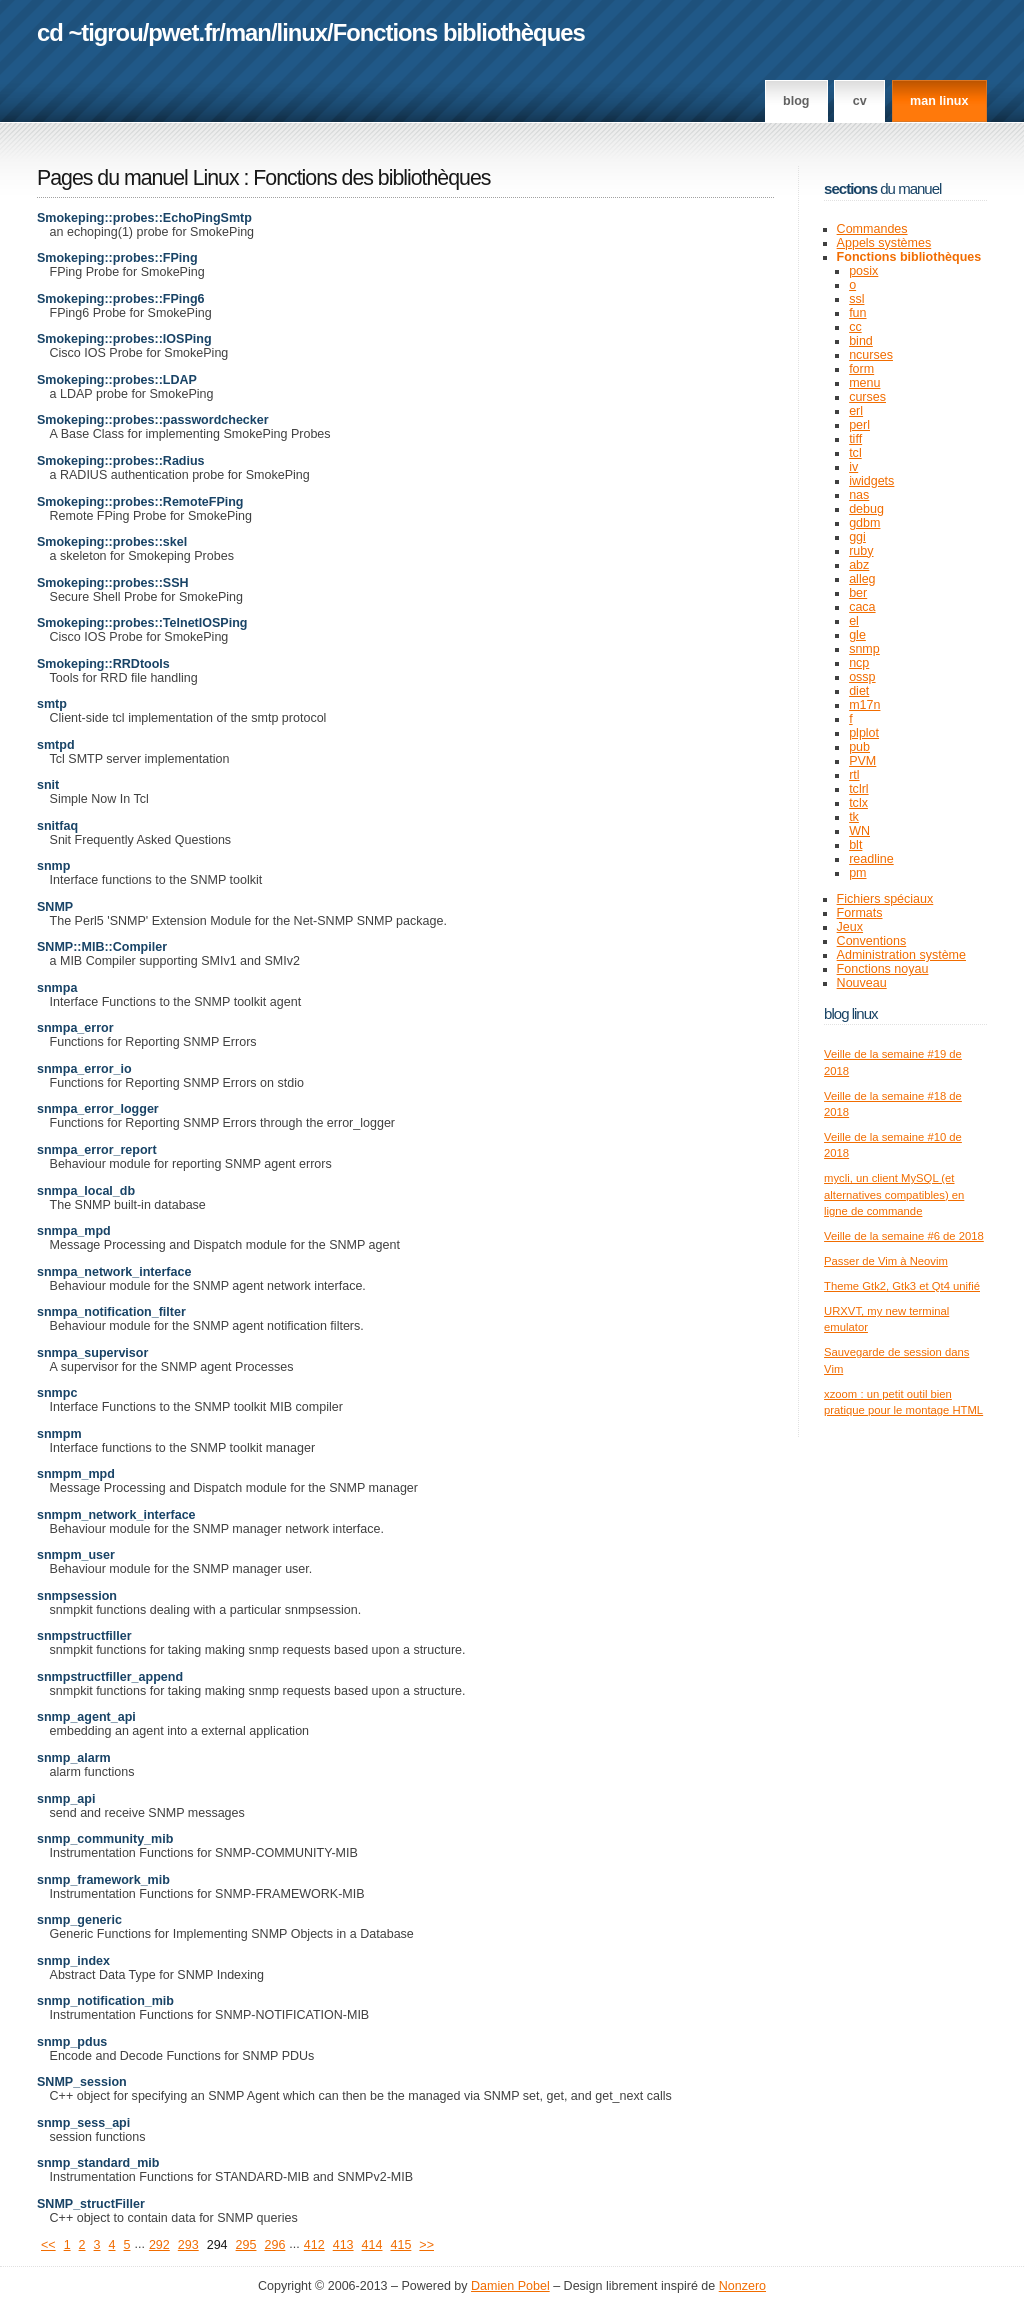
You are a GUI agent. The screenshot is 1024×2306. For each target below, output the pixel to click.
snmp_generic (79, 1920)
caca (862, 607)
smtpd (56, 745)
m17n (864, 705)
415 (400, 2245)
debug (866, 509)
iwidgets (871, 481)
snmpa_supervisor (92, 1353)
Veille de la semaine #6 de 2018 (904, 1236)
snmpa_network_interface (114, 1272)
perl (859, 425)
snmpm (59, 1434)
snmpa (57, 988)
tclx (858, 803)
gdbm (864, 523)
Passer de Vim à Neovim (886, 1261)
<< (48, 2245)
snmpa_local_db (86, 1191)
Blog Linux (851, 1013)
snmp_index (73, 1961)
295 (246, 2245)
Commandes (872, 229)
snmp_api (66, 1799)
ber (858, 593)
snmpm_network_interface (116, 1515)
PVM (862, 761)
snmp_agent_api (86, 1717)
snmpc (57, 1393)
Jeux (850, 927)
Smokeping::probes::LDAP (117, 380)
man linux (939, 101)
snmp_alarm (74, 1758)
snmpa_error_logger (98, 1109)
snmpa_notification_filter (111, 1312)
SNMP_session (82, 2082)
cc (855, 327)
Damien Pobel (510, 2286)
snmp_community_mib (105, 1839)
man (248, 32)
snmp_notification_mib (105, 2001)
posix (863, 271)
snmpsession (77, 1596)
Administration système (901, 955)
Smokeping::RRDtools (103, 664)
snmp (53, 866)
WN (859, 831)
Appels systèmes (884, 243)
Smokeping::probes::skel (112, 542)
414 (372, 2245)
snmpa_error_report (97, 1150)
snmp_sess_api (83, 2123)
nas (859, 495)
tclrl (858, 789)
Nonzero (742, 2286)
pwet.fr (183, 32)
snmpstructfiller (84, 1636)
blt (855, 845)
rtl (854, 775)
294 (217, 2245)
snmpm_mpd (76, 1474)
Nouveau (862, 983)
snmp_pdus (72, 2042)
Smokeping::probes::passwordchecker (153, 420)
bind (861, 341)
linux (302, 32)
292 (159, 2245)
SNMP (55, 907)
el (854, 621)
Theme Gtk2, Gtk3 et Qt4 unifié (902, 1286)
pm (857, 873)
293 (188, 2245)
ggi (857, 537)
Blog (796, 101)
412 (314, 2245)
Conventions (872, 941)
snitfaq (57, 826)
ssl (856, 299)
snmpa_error (75, 1028)
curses (867, 397)
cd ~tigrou (90, 32)
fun (857, 313)
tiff (855, 439)
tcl (855, 453)
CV (860, 101)
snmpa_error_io (84, 1069)
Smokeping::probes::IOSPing (124, 339)
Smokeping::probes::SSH (113, 583)
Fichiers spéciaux (885, 899)
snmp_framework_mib (103, 1880)
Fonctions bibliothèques (459, 32)
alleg (862, 579)
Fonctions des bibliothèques (371, 178)
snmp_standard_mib (98, 2163)
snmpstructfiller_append (110, 1677)
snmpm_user (76, 1555)
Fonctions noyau (883, 969)
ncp (859, 663)
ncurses (871, 355)
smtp (52, 704)
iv (853, 467)
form (861, 369)
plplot (864, 733)
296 (274, 2245)
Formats (860, 913)
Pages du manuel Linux (138, 178)
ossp (862, 677)
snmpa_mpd (74, 1231)
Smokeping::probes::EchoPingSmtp (144, 218)
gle (857, 635)
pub (859, 747)
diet (859, 691)
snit (48, 785)
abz (859, 565)
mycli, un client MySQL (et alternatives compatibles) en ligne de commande (894, 1194)
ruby (861, 551)
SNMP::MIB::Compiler (102, 947)
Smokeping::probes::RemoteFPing (140, 502)
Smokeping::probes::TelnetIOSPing (142, 623)
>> (426, 2245)
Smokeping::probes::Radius (121, 461)
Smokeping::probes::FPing (117, 258)
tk (854, 817)
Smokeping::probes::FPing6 (121, 299)
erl (856, 411)
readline (871, 859)
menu (864, 383)
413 (343, 2245)
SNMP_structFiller (91, 2204)
